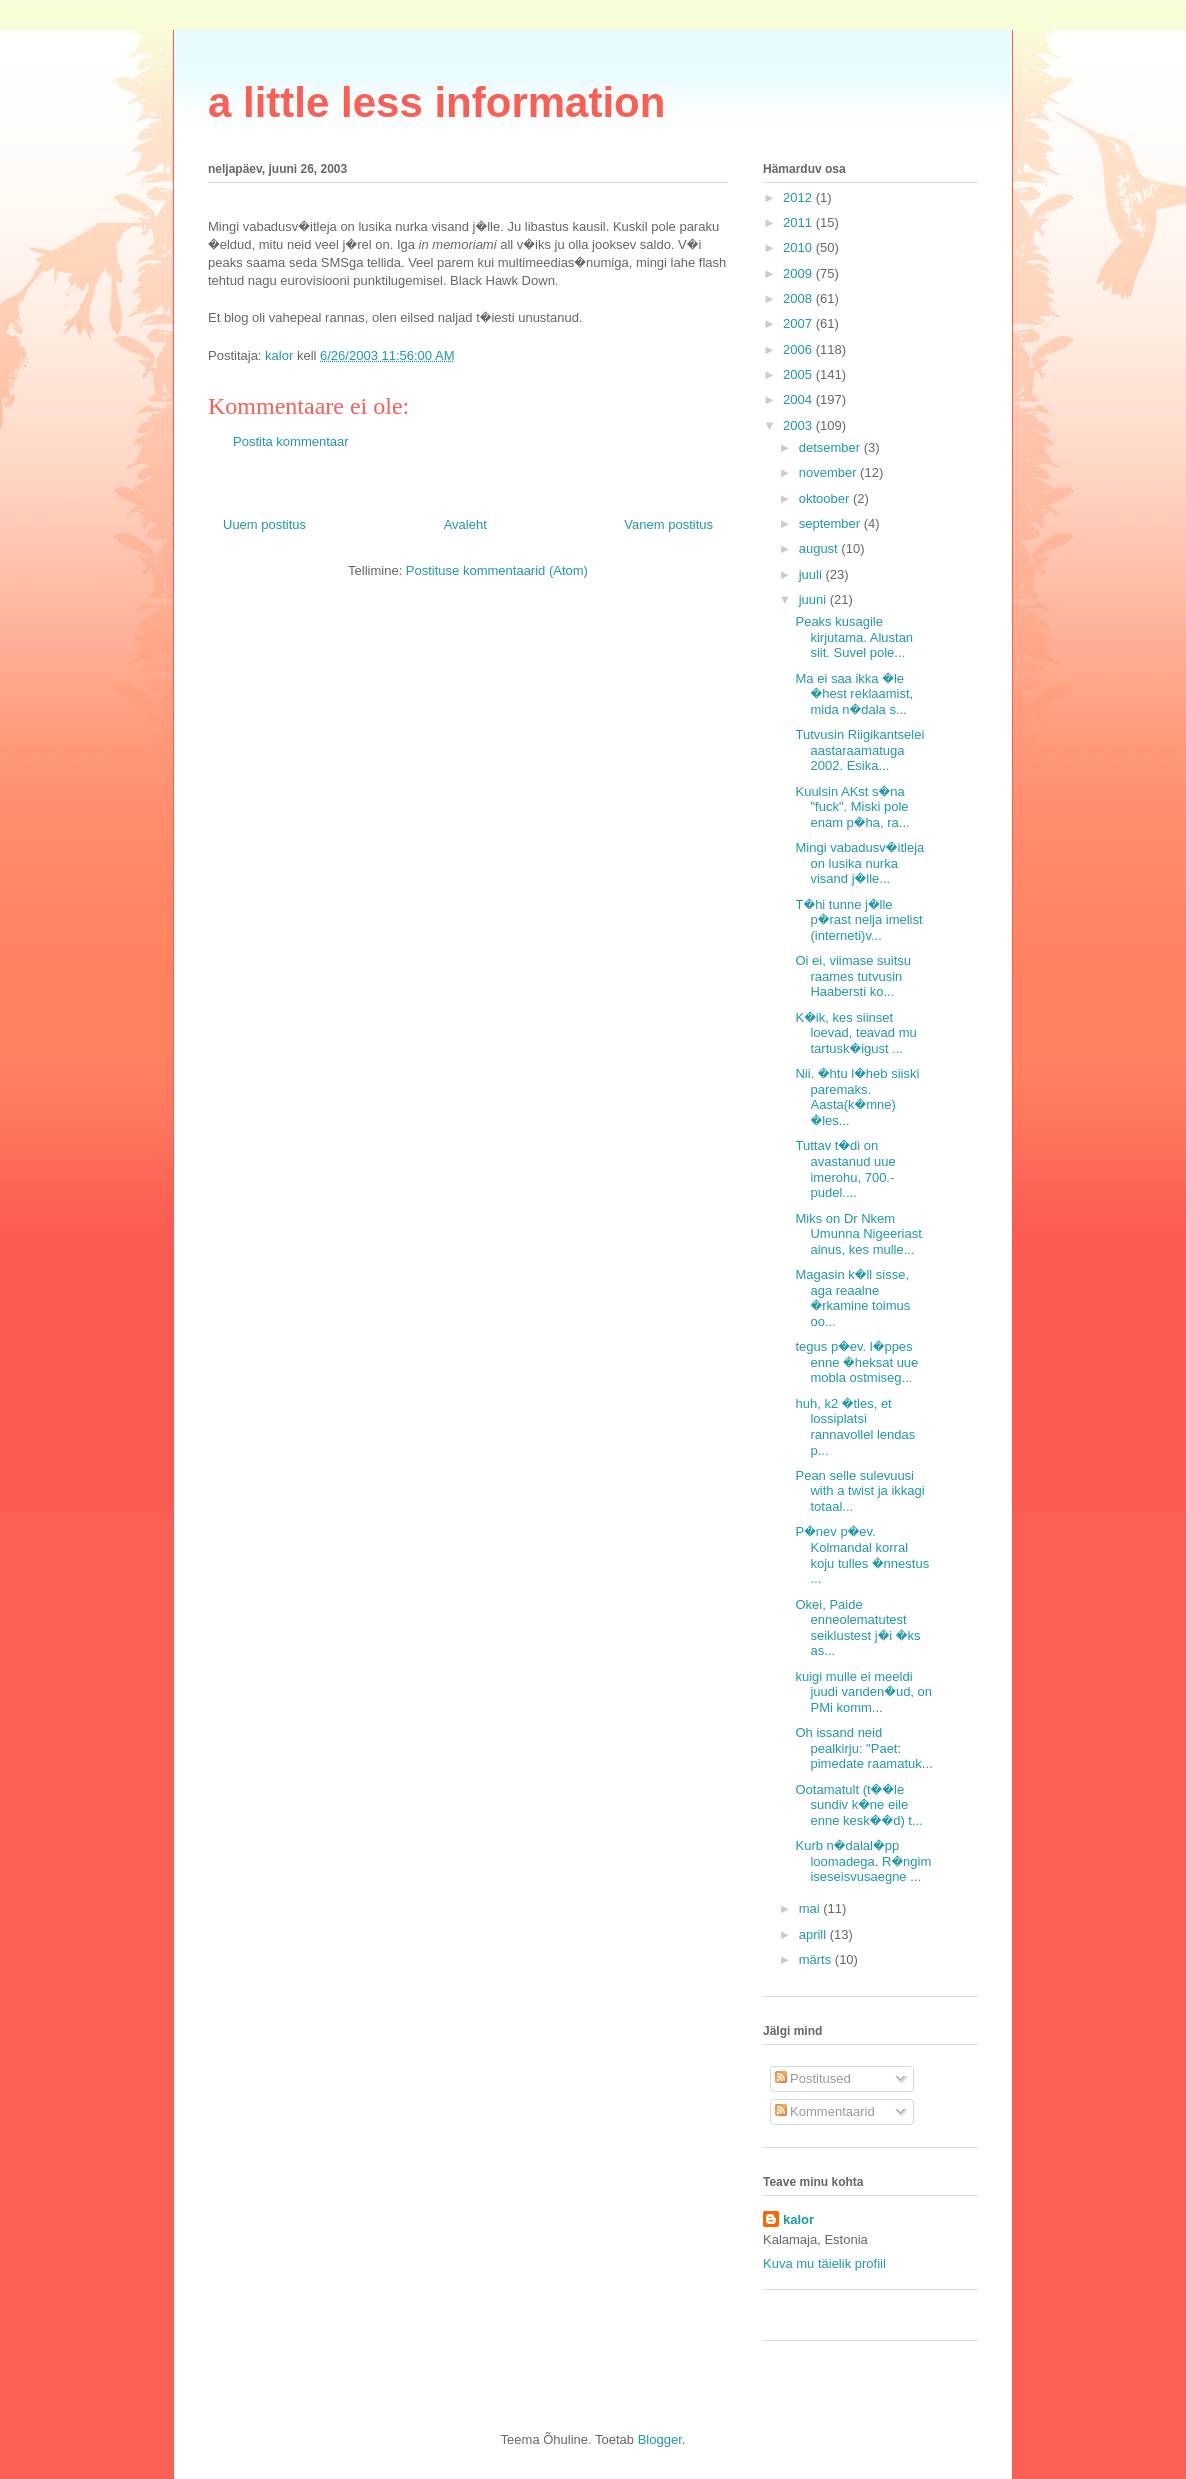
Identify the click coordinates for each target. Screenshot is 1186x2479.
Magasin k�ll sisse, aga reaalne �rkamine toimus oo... (852, 1298)
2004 (799, 399)
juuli (812, 574)
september (831, 523)
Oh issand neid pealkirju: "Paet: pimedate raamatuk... (863, 1748)
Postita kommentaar (291, 441)
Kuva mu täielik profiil (824, 2263)
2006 (799, 349)
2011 (799, 222)
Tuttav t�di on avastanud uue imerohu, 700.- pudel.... (845, 1169)
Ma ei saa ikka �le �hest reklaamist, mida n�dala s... (854, 694)
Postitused (813, 2078)
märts (817, 1959)
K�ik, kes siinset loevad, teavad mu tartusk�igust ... (855, 1033)
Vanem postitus (668, 524)
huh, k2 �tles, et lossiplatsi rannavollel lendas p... (855, 1427)
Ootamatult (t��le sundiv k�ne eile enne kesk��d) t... (858, 1805)
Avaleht (465, 524)
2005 (799, 374)
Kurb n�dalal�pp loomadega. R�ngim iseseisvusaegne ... (863, 1861)
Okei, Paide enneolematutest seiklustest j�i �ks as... (857, 1628)
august (820, 548)
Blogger (660, 2439)
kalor (798, 2219)
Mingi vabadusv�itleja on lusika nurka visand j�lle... (859, 863)
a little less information (436, 102)
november (829, 472)
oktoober (826, 498)
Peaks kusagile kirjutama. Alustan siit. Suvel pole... (854, 637)
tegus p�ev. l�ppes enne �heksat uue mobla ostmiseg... (856, 1362)
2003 (799, 425)
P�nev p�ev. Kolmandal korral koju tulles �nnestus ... (862, 1555)
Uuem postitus (264, 524)
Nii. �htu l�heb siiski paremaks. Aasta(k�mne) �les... (857, 1097)
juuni (814, 599)
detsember (831, 447)
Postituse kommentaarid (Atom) (497, 570)
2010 (799, 247)
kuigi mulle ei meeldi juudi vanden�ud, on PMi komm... (863, 1692)
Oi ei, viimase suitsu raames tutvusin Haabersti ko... (853, 976)
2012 (799, 197)
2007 (799, 323)
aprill (814, 1934)
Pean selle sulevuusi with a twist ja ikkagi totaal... (859, 1491)
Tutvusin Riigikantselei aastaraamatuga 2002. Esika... (859, 750)
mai (811, 1908)
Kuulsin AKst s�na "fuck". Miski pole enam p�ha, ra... (852, 807)
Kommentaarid (825, 2111)
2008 (799, 298)
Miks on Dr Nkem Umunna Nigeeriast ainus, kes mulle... (858, 1234)
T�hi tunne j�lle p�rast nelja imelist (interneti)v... (858, 920)
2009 (799, 273)
